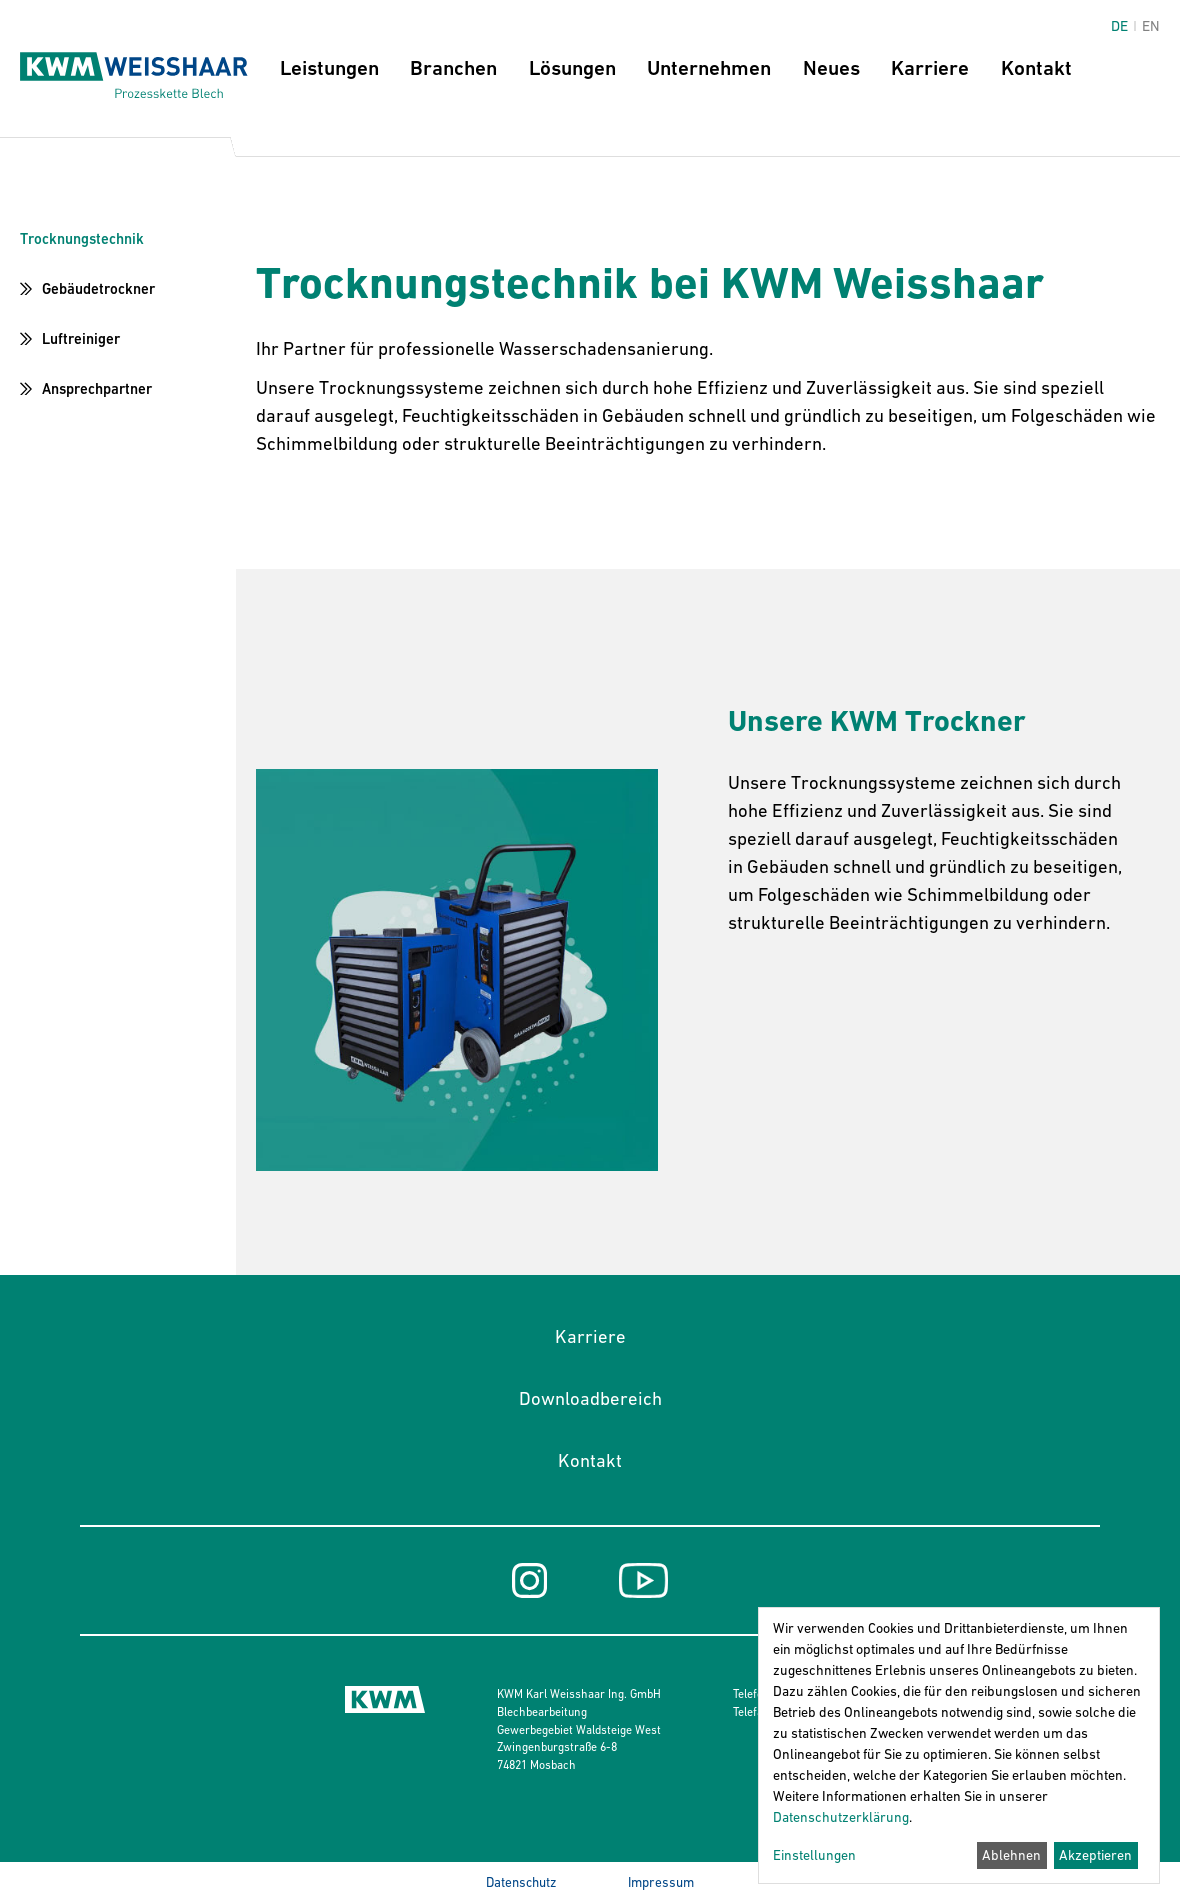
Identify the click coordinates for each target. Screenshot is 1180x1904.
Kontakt (1036, 68)
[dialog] (959, 1745)
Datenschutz (521, 1882)
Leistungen (329, 68)
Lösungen (572, 68)
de (1119, 26)
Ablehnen (1011, 1855)
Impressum (661, 1882)
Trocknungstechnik (82, 238)
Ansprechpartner (97, 388)
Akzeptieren (1095, 1855)
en (1151, 26)
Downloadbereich (590, 1398)
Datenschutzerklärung (841, 1817)
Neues (831, 68)
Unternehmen (709, 68)
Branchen (453, 68)
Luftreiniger (81, 338)
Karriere (930, 68)
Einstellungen (814, 1855)
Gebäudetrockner (98, 288)
